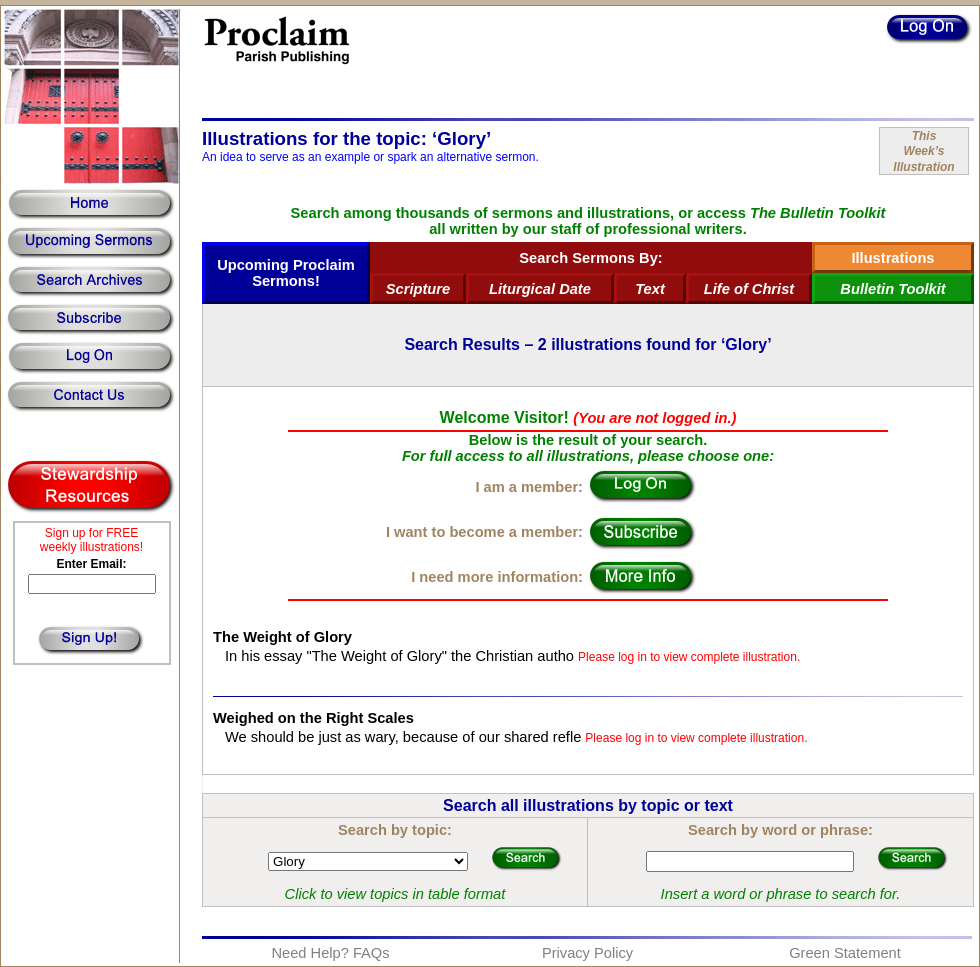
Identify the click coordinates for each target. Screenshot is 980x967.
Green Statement (845, 953)
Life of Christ (749, 289)
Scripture (418, 289)
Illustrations (892, 258)
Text (650, 289)
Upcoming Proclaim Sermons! (286, 273)
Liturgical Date (540, 289)
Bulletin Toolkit (892, 289)
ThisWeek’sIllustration (923, 151)
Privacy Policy (587, 953)
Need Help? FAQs (330, 953)
